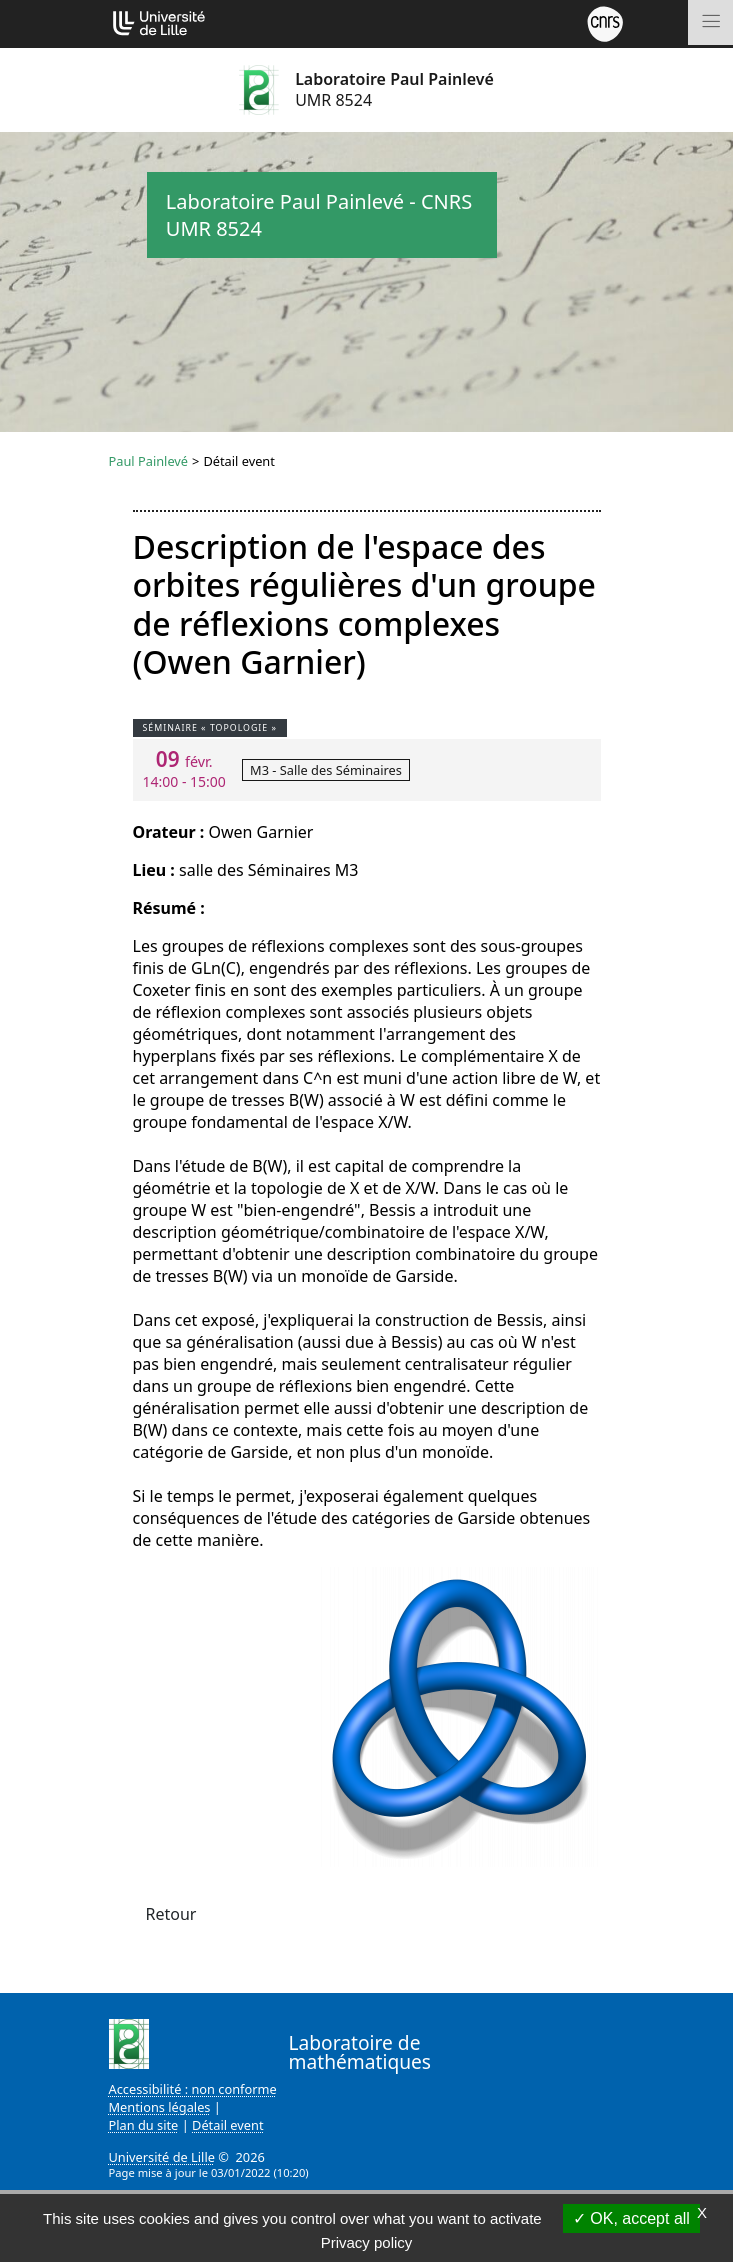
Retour (171, 1914)
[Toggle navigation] (710, 22)
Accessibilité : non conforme (193, 2089)
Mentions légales (160, 2107)
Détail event (228, 2125)
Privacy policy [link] (367, 2242)
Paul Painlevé (149, 461)
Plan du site (144, 2125)
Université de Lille (162, 2157)
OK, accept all (631, 2218)
